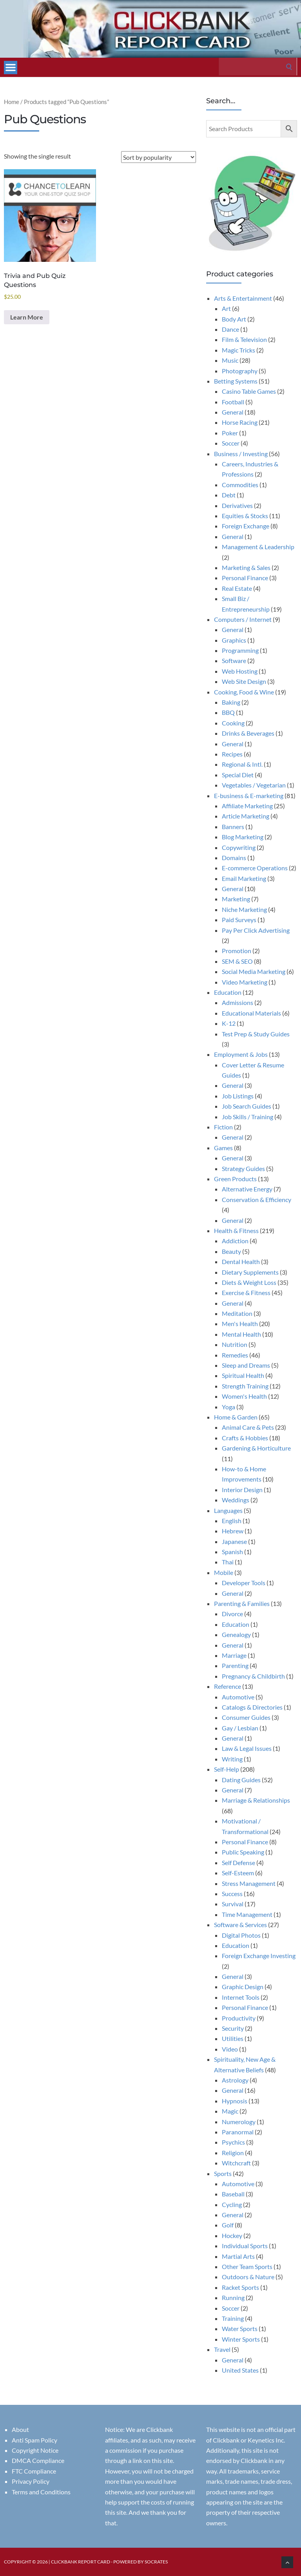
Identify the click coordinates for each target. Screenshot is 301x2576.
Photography (239, 371)
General (232, 412)
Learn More (26, 317)
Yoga (228, 1406)
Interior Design (242, 1489)
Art (226, 308)
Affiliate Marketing (247, 805)
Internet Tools (240, 1997)
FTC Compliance (34, 2471)
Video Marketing (244, 982)
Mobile (223, 1572)
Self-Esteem (238, 1872)
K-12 (229, 1023)
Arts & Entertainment (243, 298)
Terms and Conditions (41, 2492)
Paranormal (238, 2132)
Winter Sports (241, 2339)
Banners (233, 826)
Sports (223, 2173)
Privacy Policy (30, 2481)
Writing (232, 1759)
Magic (230, 2111)
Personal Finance (245, 577)
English (231, 1520)
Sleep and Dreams (246, 1365)
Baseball (233, 2194)
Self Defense (238, 1862)
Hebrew (232, 1531)
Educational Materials (251, 1013)
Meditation (237, 1313)
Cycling (232, 2204)
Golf (228, 2225)
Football (233, 402)
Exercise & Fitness (246, 1292)
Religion (233, 2152)
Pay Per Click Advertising (256, 930)
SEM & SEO (237, 961)
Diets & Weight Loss (249, 1282)
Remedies (235, 1355)
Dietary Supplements (250, 1272)
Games (223, 1147)
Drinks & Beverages (248, 733)
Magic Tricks (238, 350)
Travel (222, 2349)
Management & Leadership (258, 546)
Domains (234, 857)
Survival (232, 1903)
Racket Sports (240, 2287)
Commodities (240, 484)
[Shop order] (158, 157)
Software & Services (240, 1924)
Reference (227, 1686)
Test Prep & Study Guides (256, 1034)
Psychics (233, 2142)
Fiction (223, 1127)
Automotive (238, 1697)
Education (227, 992)
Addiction (235, 1240)
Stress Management (249, 1883)
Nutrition (234, 1344)
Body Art (234, 319)
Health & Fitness (236, 1230)
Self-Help (226, 1769)
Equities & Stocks (245, 515)
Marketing (236, 899)
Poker (230, 433)
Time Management (247, 1914)
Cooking (233, 723)
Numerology (239, 2121)
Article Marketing (245, 816)
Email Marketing (244, 878)
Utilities (232, 2038)
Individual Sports (245, 2245)
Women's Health (244, 1396)
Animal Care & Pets (248, 1427)
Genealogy (236, 1634)
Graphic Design (242, 1986)
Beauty (231, 1251)
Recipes (232, 754)
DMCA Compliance (38, 2460)
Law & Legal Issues (247, 1748)
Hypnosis (234, 2101)
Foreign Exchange (245, 526)
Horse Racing (239, 422)
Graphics (234, 640)
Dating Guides (241, 1779)
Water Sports (239, 2328)
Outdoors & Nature (248, 2276)
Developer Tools (243, 1582)
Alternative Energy (247, 1189)
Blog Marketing (242, 836)
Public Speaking (243, 1852)
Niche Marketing (244, 909)
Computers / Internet (243, 619)
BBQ (228, 712)
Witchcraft (236, 2163)
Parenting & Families (242, 1603)
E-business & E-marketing (248, 795)
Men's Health (240, 1323)
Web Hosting (239, 671)
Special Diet (238, 774)
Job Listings (238, 1096)
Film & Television (244, 339)
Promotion (236, 950)
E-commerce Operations (255, 867)
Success (232, 1893)
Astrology (235, 2080)
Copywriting (239, 847)
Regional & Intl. (242, 764)
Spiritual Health (243, 1375)
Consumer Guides (246, 1717)
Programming (240, 650)
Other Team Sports (247, 2266)
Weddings (235, 1500)
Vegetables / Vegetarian (254, 785)
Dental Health (241, 1261)
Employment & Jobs (241, 1054)
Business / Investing (241, 453)
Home (11, 101)
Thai (228, 1562)
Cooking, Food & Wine (244, 692)
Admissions (237, 1002)
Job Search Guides (246, 1106)
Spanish (232, 1551)
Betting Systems (235, 381)
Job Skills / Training (247, 1116)
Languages (228, 1510)
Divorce (232, 1613)
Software (234, 660)
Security (233, 2028)
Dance (230, 329)
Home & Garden (235, 1417)
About (20, 2429)
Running (233, 2297)
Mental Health (241, 1334)
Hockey (232, 2235)
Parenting (235, 1665)
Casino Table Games (249, 391)
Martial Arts (238, 2256)
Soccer (230, 443)
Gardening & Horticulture (256, 1448)
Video (230, 2049)
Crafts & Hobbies (245, 1437)
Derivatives (237, 505)
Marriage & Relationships (256, 1800)
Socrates (156, 2562)
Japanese (234, 1541)
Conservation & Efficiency (256, 1199)
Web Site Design (244, 681)
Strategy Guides (243, 1168)
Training (233, 2318)
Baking (231, 702)
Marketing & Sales (246, 567)
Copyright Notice (35, 2450)
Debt (229, 495)
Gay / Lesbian (240, 1728)
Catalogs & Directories (252, 1707)
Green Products (235, 1178)
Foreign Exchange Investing (259, 1955)
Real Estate (237, 588)
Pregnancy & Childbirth (253, 1676)
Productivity (239, 2018)
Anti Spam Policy (34, 2440)
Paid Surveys (239, 919)
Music (230, 360)
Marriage (234, 1655)
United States (240, 2370)
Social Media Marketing (253, 971)
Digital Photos (241, 1935)
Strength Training (245, 1386)
